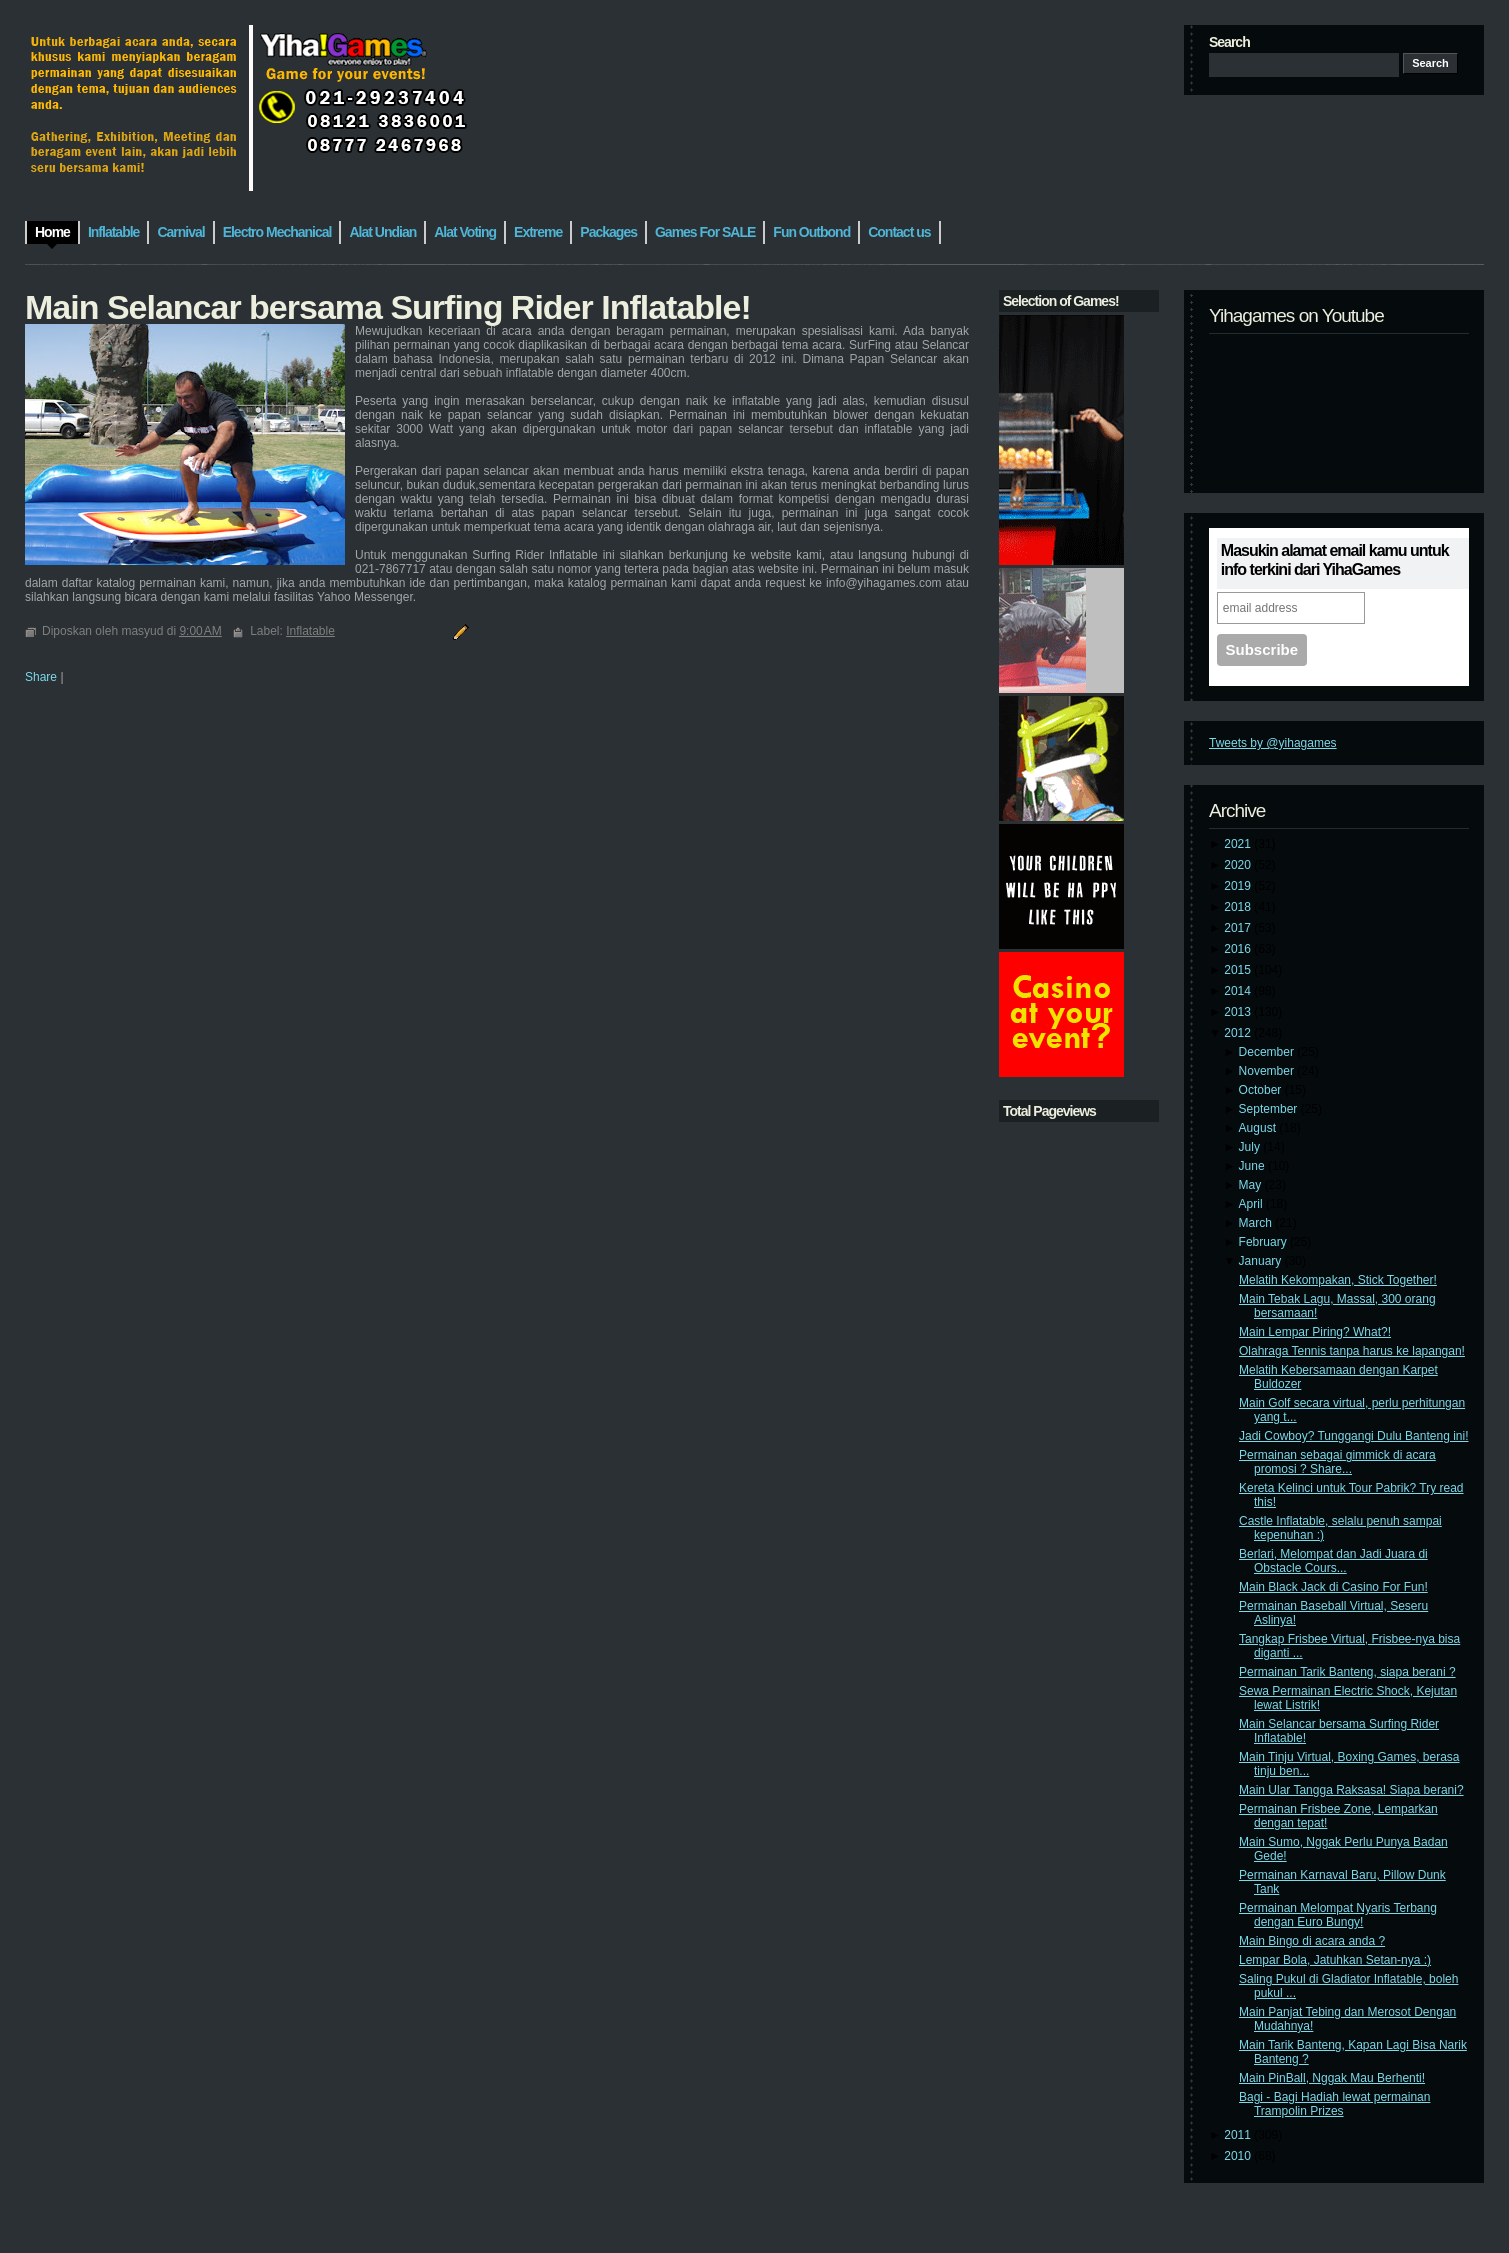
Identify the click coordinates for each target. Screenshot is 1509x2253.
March (1257, 1223)
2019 (1239, 886)
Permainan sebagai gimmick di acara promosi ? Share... (1337, 1462)
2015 (1239, 970)
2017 (1239, 928)
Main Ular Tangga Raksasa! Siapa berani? (1351, 1790)
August (1259, 1128)
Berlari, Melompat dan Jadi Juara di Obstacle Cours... (1333, 1561)
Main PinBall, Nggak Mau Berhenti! (1332, 2078)
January (1262, 1261)
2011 (1239, 2135)
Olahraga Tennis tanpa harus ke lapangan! (1352, 1351)
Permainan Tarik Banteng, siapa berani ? (1347, 1672)
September (1270, 1109)
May (1252, 1185)
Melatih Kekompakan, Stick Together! (1338, 1280)
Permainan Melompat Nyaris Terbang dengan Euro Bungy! (1338, 1915)
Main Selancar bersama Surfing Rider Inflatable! (388, 307)
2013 (1239, 1012)
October (1262, 1090)
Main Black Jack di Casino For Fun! (1333, 1587)
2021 (1239, 844)
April (1252, 1204)
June (1253, 1166)
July (1251, 1147)
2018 (1239, 907)
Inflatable (310, 631)
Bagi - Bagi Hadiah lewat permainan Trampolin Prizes (1334, 2104)
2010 (1239, 2156)
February (1264, 1242)
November (1268, 1071)
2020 (1239, 865)
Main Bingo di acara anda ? (1312, 1941)
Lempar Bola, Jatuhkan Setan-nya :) (1335, 1960)
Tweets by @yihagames (1273, 743)
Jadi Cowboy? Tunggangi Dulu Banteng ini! (1354, 1436)
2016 (1239, 949)
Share (41, 677)
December (1268, 1052)
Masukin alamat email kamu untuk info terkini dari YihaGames (1335, 560)
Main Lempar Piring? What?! (1315, 1332)
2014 (1239, 991)
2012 (1239, 1033)
